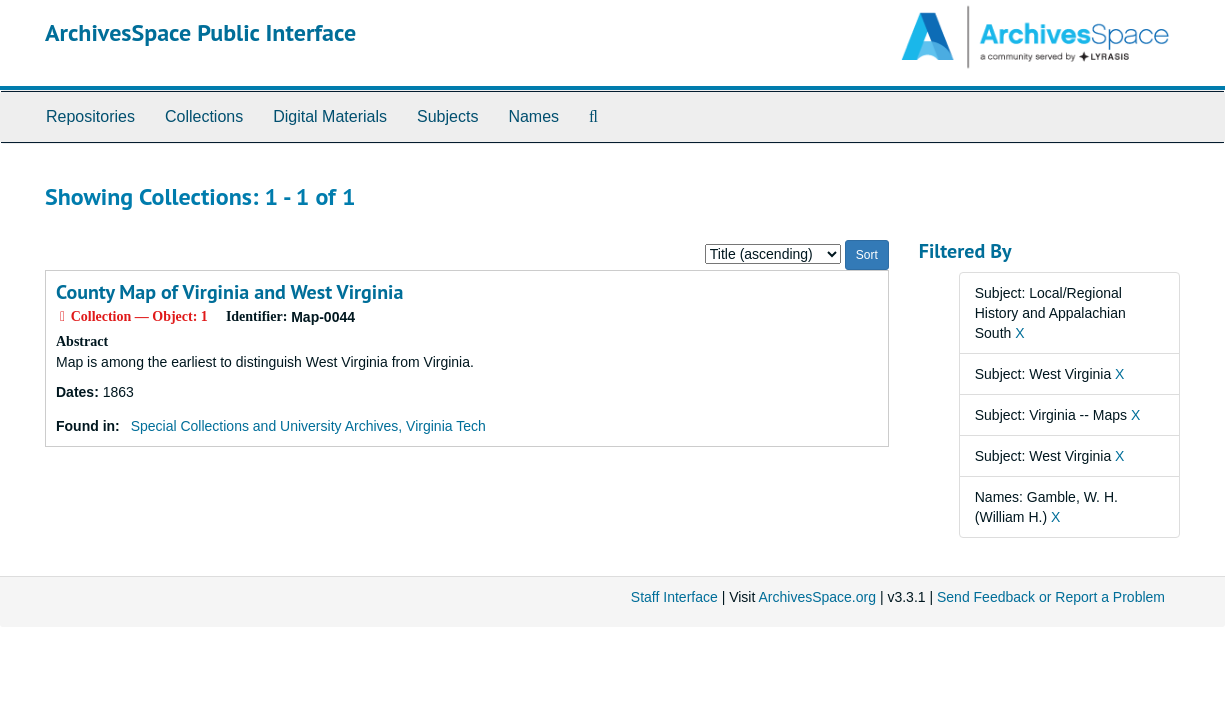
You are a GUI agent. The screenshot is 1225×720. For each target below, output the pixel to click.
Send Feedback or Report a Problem (1051, 597)
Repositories (90, 116)
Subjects (447, 116)
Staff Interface (674, 597)
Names (533, 116)
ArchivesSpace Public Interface (200, 32)
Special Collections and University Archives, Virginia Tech (308, 426)
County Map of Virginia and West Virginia (229, 292)
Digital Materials (330, 116)
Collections (204, 116)
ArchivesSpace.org (817, 597)
